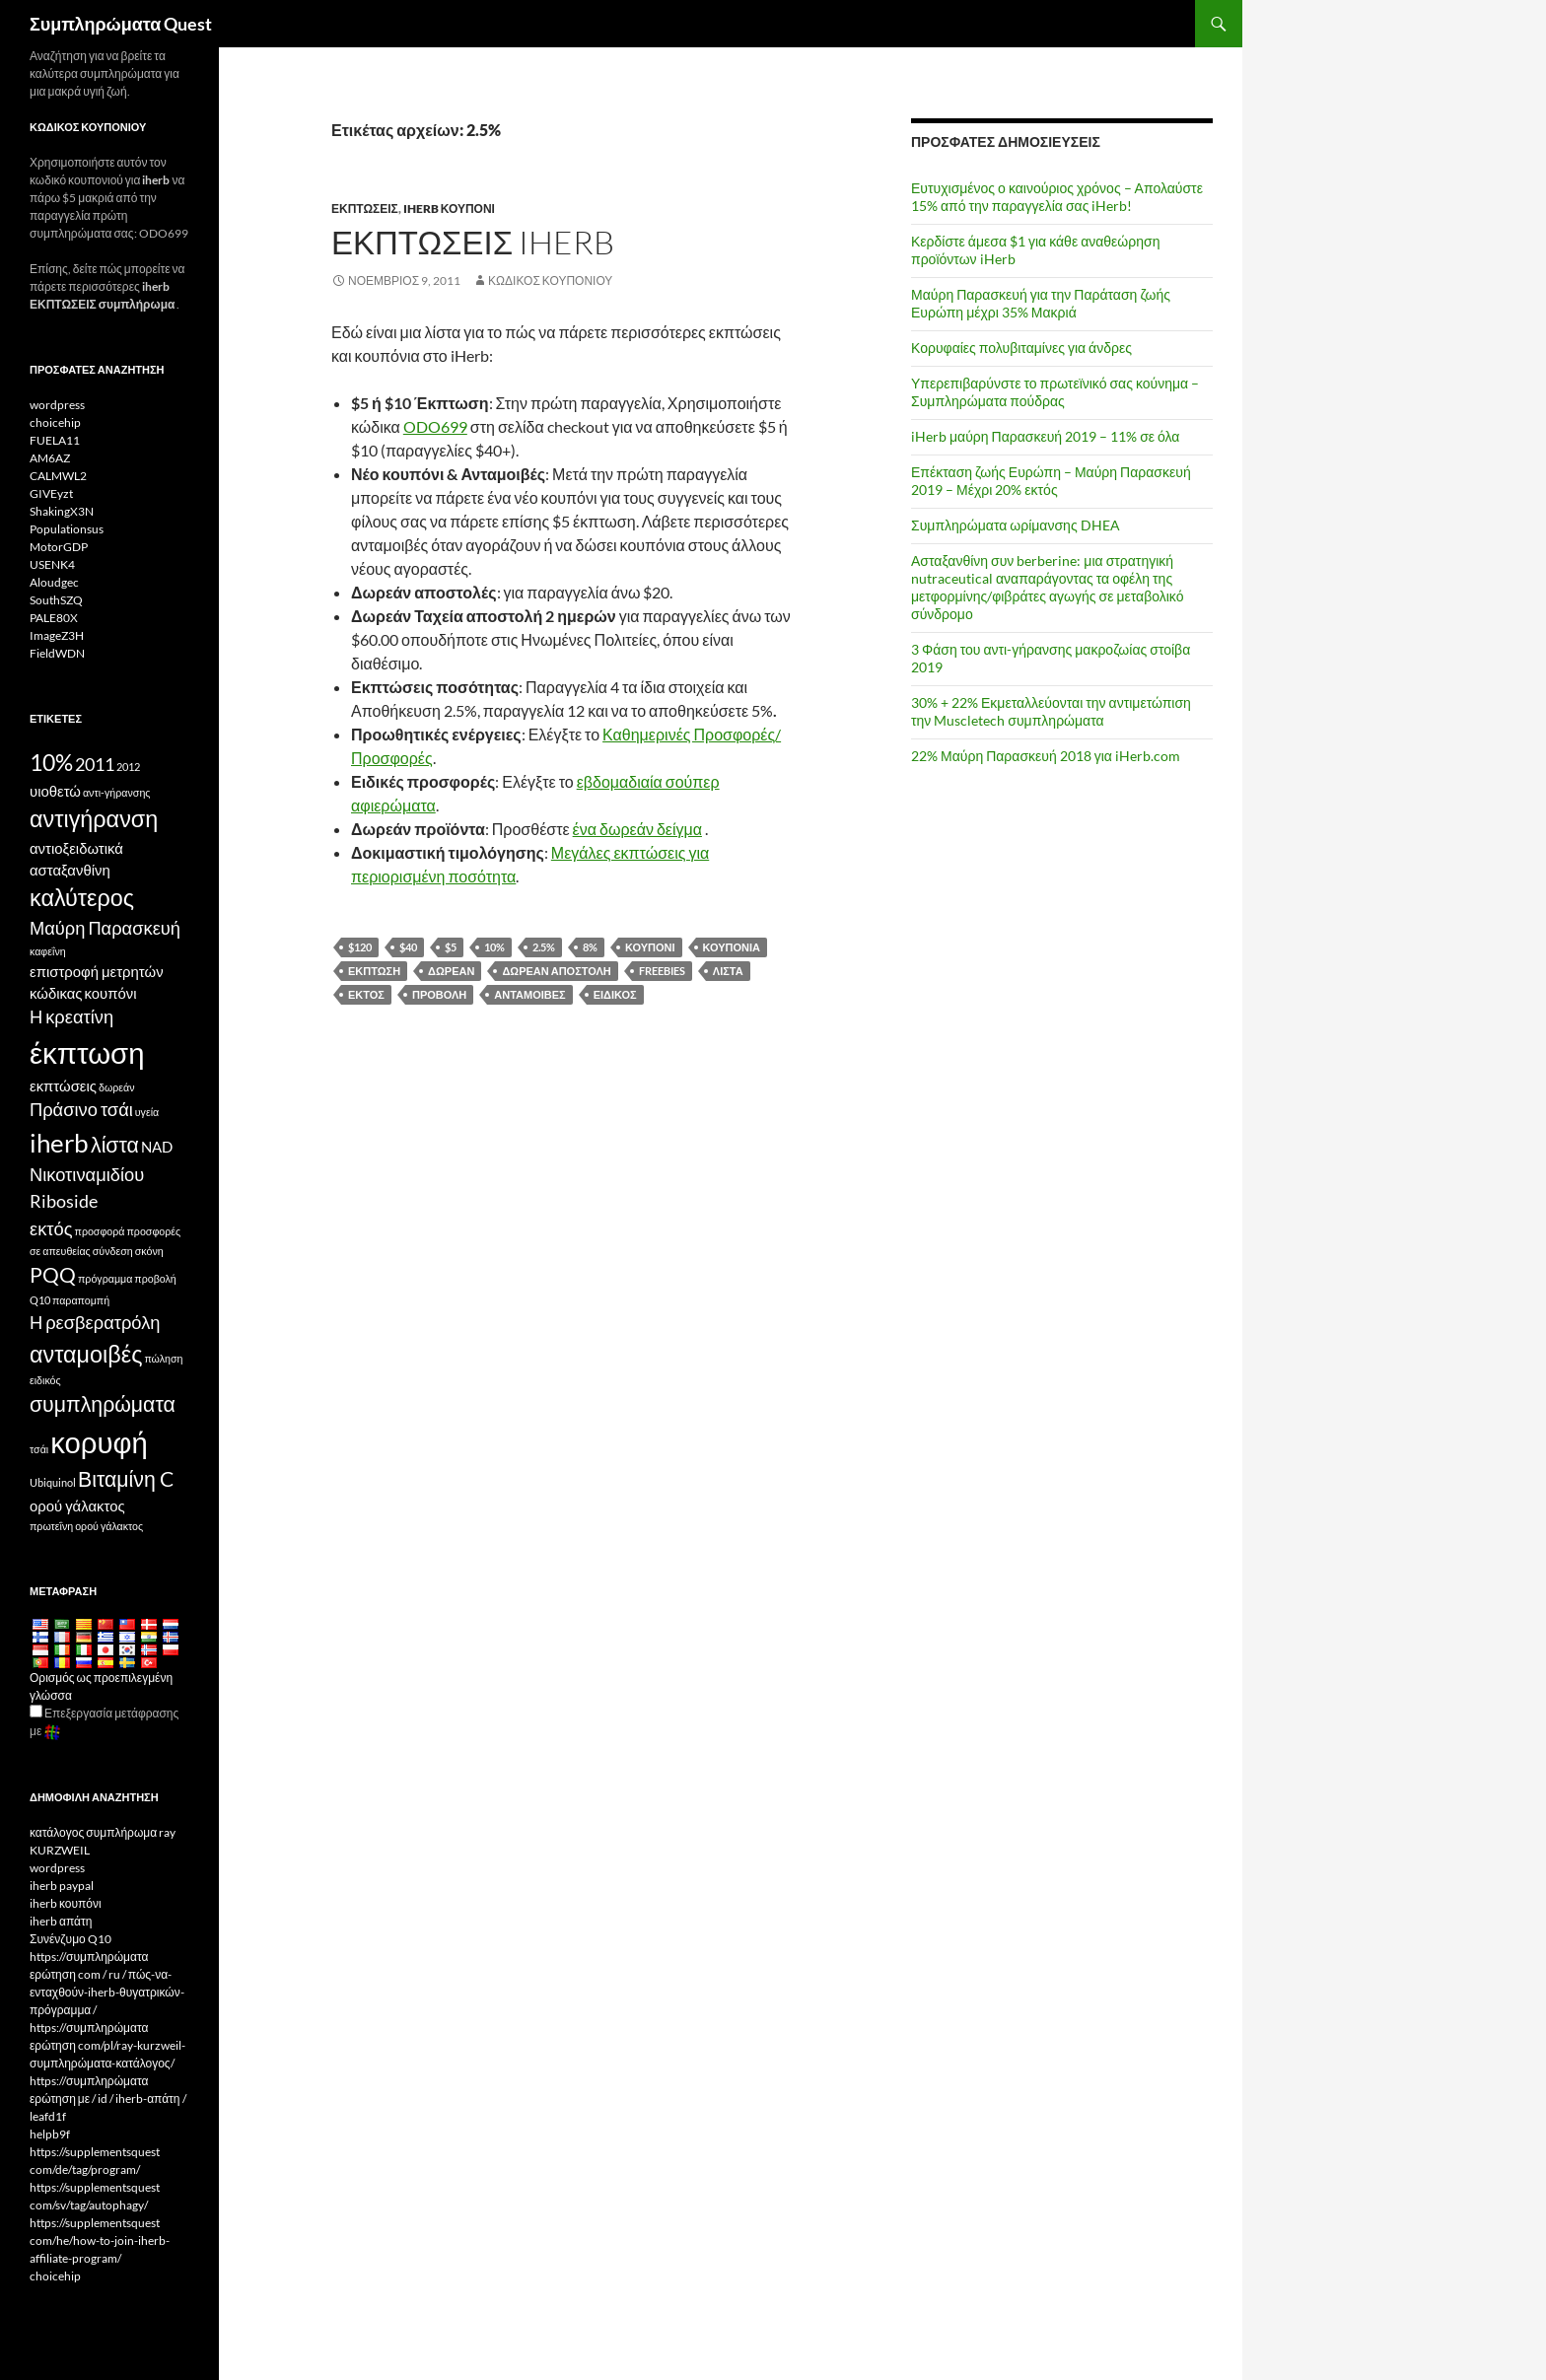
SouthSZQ (56, 600)
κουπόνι (650, 947)
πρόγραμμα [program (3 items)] (105, 1278)
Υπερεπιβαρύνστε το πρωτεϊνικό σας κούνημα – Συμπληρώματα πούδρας (1055, 392)
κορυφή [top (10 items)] (99, 1442)
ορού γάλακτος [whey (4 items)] (77, 1505)
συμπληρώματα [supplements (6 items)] (103, 1404)
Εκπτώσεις (364, 208)
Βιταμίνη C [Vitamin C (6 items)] (126, 1479)
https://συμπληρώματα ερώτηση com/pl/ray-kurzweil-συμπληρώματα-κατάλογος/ (107, 2045)
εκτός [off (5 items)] (51, 1228)
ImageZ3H (57, 635)
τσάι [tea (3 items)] (39, 1448)
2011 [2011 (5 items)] (94, 764)
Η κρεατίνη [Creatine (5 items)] (71, 1016)
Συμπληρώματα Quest (121, 24)
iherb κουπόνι (449, 208)
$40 (408, 947)
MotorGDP (59, 546)
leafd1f (48, 2116)
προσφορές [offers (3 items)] (154, 1231)
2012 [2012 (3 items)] (128, 766)
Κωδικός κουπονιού (550, 280)
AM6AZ (50, 458)
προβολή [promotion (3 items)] (155, 1278)
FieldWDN (57, 653)
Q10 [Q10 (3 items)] (40, 1300)
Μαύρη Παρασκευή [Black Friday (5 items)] (105, 928)
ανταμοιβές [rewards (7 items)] (86, 1353)
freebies (662, 970)
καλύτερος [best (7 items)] (82, 897)
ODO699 (435, 426)
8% (590, 947)
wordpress (57, 404)
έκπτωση (374, 970)
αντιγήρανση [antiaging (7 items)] (94, 818)
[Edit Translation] (36, 1711)
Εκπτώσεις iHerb (472, 242)
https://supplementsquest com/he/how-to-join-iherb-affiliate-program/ (100, 2240)
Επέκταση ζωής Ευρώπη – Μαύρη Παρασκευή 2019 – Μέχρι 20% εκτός (1051, 480)
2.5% (543, 947)
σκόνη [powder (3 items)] (149, 1250)
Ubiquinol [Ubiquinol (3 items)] (53, 1482)
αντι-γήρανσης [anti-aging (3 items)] (117, 792)
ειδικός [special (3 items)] (45, 1379)
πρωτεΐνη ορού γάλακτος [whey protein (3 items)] (86, 1525)
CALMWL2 (58, 475)
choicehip (55, 422)
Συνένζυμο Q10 (70, 1938)
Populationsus (67, 529)
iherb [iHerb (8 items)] (59, 1142)
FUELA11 (55, 440)
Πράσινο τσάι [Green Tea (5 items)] (81, 1109)
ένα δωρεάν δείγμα (637, 828)
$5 (451, 947)
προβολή (439, 994)
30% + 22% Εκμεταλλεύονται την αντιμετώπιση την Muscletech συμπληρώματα (1051, 711)
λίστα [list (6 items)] (115, 1144)
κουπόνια (731, 947)
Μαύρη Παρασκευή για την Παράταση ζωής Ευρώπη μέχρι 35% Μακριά (1040, 303)
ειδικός (615, 994)
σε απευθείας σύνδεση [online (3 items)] (81, 1250)
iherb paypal (62, 1885)
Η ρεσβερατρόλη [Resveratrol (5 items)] (95, 1322)
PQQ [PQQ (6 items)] (53, 1275)
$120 (360, 947)
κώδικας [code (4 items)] (56, 993)
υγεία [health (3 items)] (147, 1111)
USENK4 (52, 564)
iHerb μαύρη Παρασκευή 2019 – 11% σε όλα (1045, 436)
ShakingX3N (62, 511)
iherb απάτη (61, 1921)
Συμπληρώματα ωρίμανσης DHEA (1015, 525)
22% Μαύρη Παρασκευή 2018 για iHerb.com (1045, 755)
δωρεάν (451, 970)
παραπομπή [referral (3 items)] (80, 1300)
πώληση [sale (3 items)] (163, 1358)
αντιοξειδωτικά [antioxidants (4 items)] (76, 848)
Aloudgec (54, 582)
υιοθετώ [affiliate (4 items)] (55, 791)
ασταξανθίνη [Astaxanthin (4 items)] (70, 869)
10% (494, 947)
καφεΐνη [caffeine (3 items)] (48, 951)
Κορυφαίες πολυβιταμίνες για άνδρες (1021, 347)
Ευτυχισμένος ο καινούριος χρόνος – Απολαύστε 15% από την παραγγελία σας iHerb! (1057, 196)
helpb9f (50, 2134)
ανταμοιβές (529, 994)
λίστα (728, 970)
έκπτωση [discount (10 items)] (87, 1052)
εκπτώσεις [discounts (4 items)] (63, 1085)
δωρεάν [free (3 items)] (117, 1087)
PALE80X (54, 617)
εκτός (366, 994)
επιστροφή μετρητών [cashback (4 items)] (97, 971)
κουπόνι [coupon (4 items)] (111, 993)
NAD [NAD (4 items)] (157, 1146)
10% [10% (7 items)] (51, 762)
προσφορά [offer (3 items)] (100, 1231)
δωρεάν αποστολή (556, 970)
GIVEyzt (51, 493)
